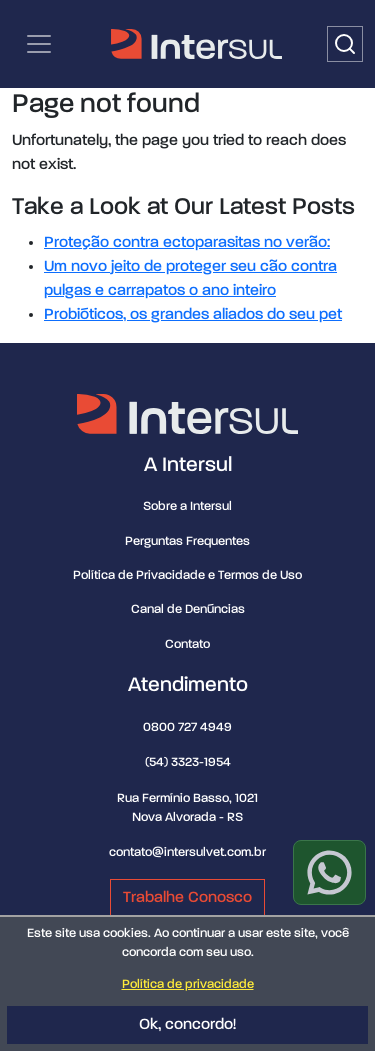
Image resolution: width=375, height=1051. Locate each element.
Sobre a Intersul (187, 506)
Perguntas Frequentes (187, 541)
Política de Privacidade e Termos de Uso (187, 575)
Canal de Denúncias (188, 609)
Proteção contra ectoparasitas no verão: (187, 243)
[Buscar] (345, 44)
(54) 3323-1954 (188, 762)
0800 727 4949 (187, 727)
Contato (187, 644)
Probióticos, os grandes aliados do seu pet (193, 315)
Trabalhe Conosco (187, 898)
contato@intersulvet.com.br (187, 852)
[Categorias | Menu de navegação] (39, 44)
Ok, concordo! (187, 1025)
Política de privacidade (188, 984)
